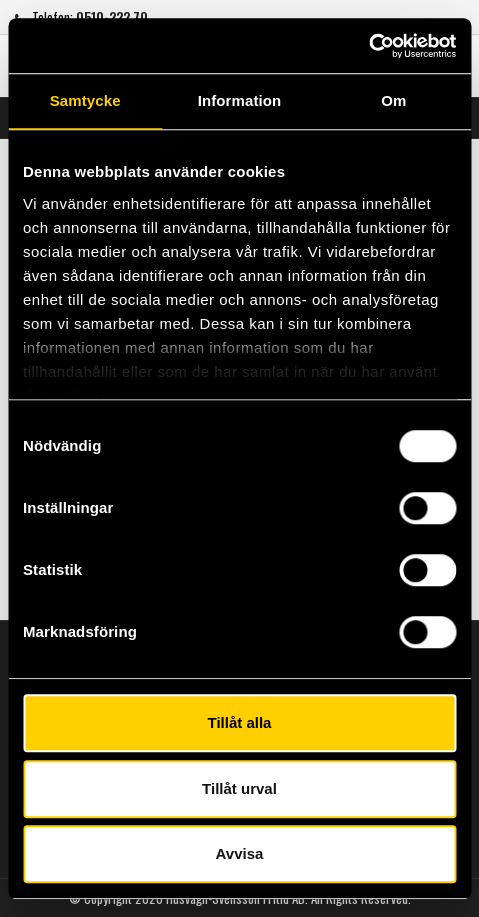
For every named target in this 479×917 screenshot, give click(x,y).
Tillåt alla (240, 722)
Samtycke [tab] (85, 100)
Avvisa (240, 853)
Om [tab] (393, 100)
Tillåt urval (239, 788)
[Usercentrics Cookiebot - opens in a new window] (368, 46)
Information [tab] (240, 100)
